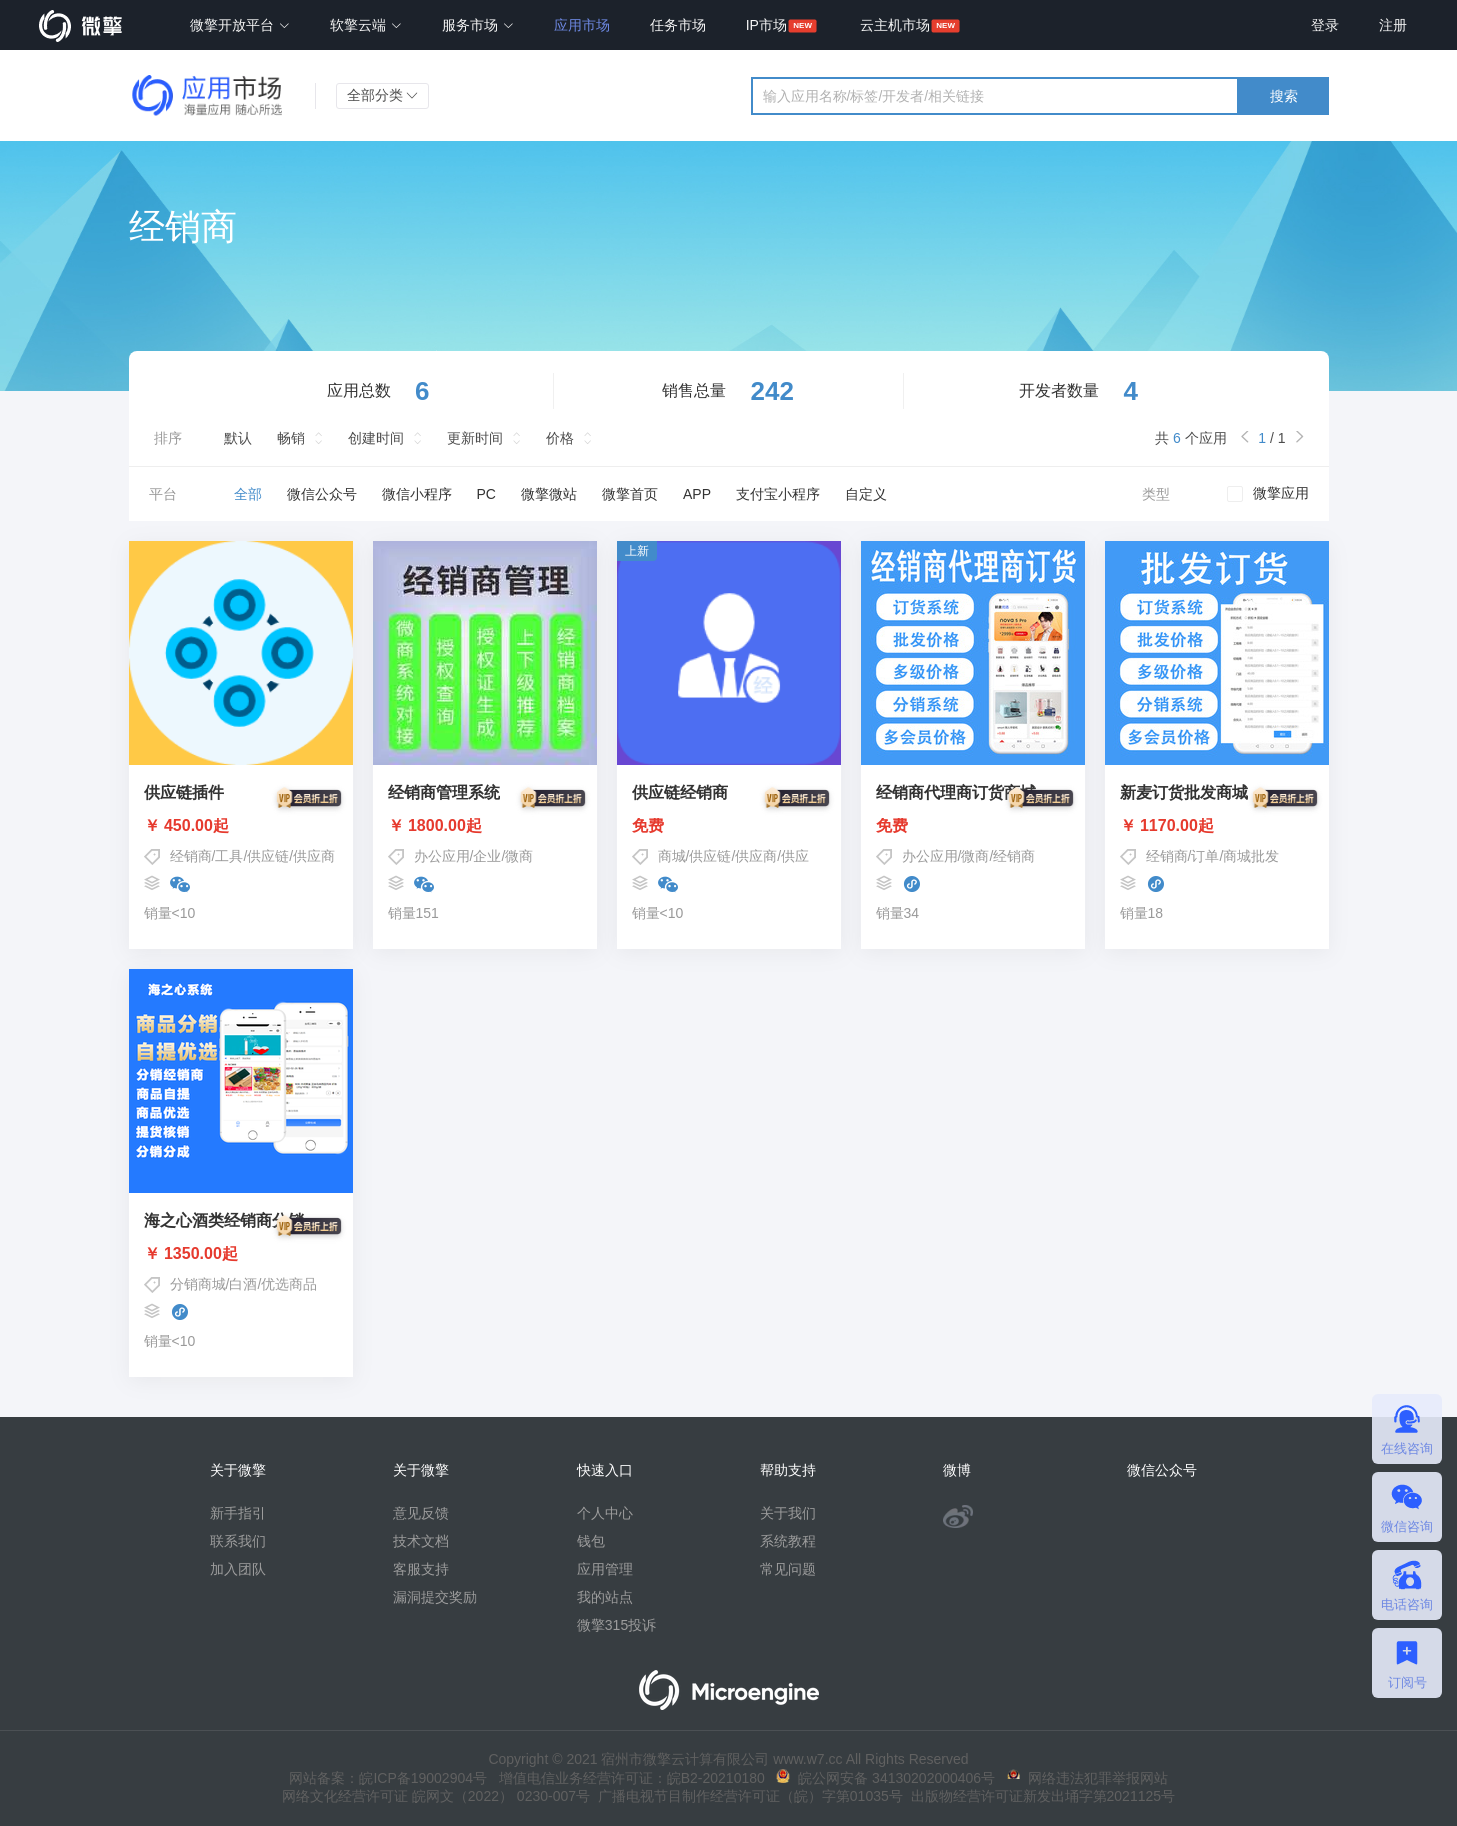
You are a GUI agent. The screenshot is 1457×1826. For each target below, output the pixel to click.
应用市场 (582, 25)
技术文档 (421, 1541)
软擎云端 (366, 25)
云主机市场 (895, 25)
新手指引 (238, 1513)
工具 (229, 856)
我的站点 (605, 1597)
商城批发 (1251, 856)
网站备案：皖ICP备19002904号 (388, 1778)
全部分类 (383, 95)
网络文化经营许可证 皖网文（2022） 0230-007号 (436, 1796)
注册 (1393, 25)
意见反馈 (421, 1513)
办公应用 (442, 856)
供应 (795, 856)
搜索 (1284, 96)
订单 (1205, 856)
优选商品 (289, 1284)
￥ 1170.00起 (1217, 826)
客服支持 (421, 1569)
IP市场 (766, 25)
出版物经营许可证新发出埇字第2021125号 (1039, 1796)
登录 (1325, 25)
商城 (672, 856)
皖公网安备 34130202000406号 (885, 1778)
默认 (238, 438)
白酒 (243, 1284)
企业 (487, 856)
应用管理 (605, 1569)
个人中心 (605, 1513)
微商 (519, 856)
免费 (729, 826)
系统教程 (788, 1541)
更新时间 (475, 438)
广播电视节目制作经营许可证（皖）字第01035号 (746, 1796)
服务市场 (478, 25)
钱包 (591, 1541)
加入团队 (238, 1569)
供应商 (314, 856)
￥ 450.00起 (241, 826)
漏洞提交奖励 (435, 1597)
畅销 (291, 438)
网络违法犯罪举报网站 (1087, 1778)
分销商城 (198, 1284)
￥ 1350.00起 (241, 1254)
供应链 (268, 856)
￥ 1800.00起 (485, 826)
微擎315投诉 (616, 1625)
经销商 (191, 856)
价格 (560, 438)
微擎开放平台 (240, 25)
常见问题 (788, 1569)
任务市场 (678, 25)
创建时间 (376, 438)
